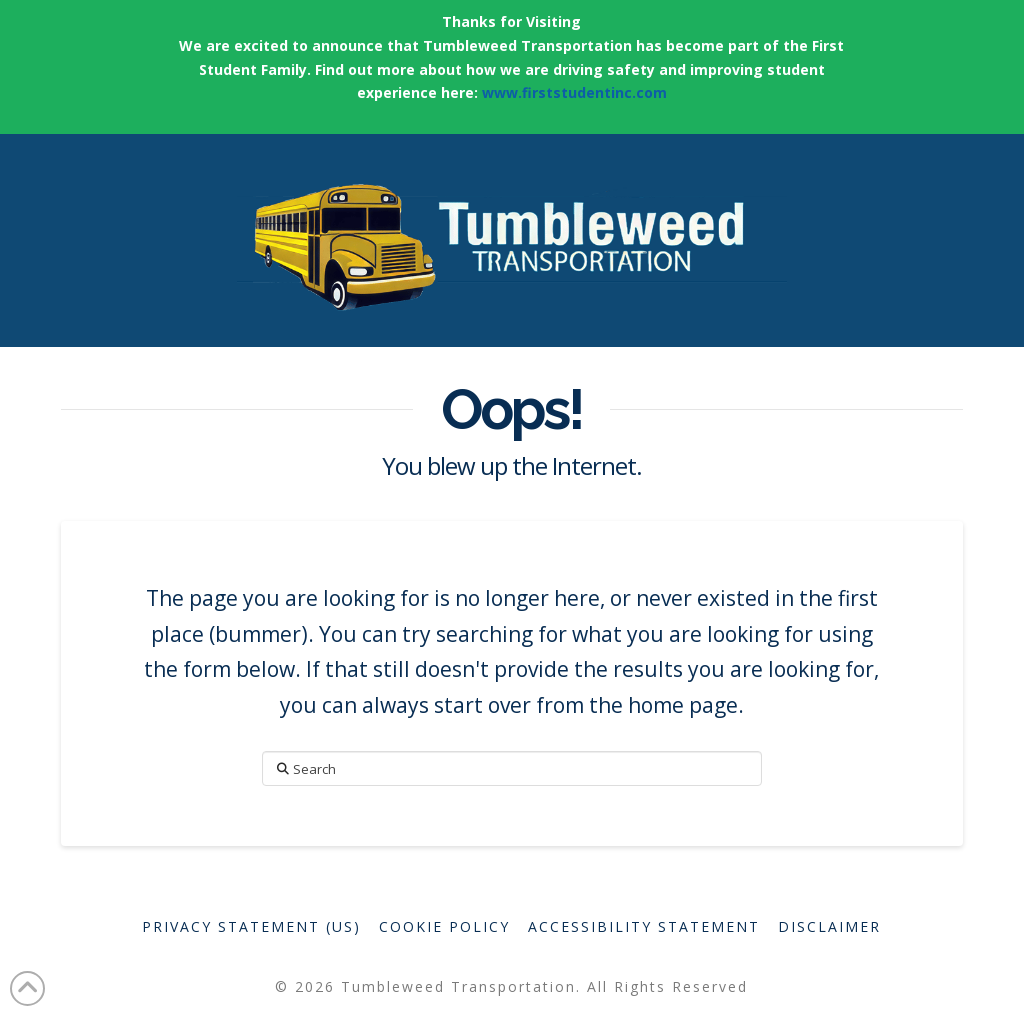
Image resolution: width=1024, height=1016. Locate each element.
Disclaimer (829, 926)
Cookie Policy (444, 926)
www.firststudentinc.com (574, 92)
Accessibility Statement (644, 926)
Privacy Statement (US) (251, 926)
